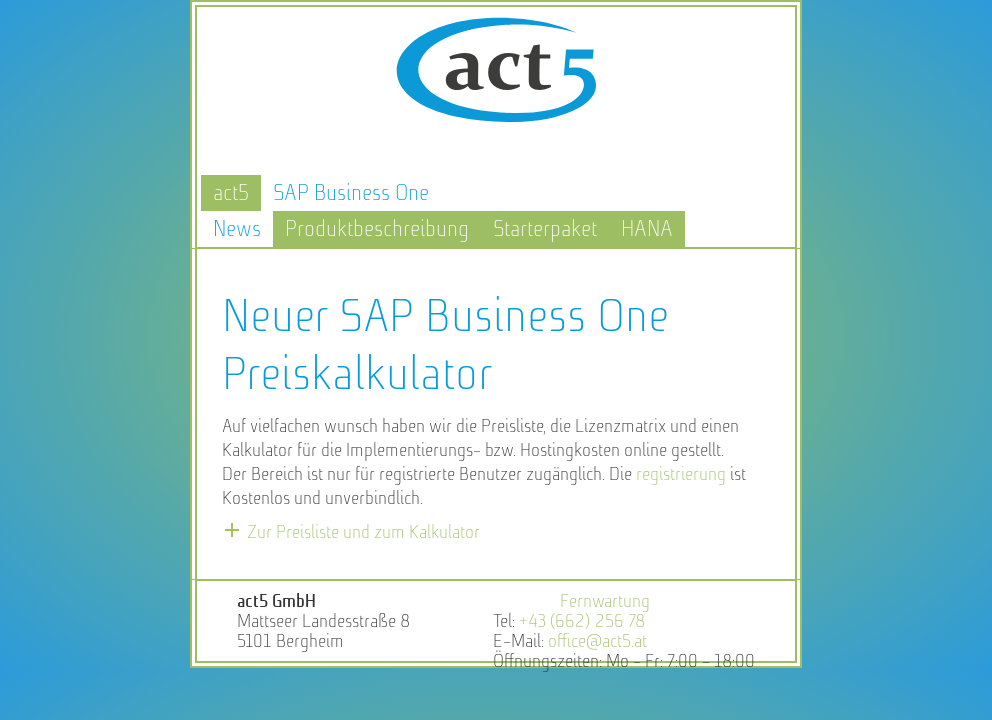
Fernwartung (605, 601)
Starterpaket (545, 228)
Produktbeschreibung (377, 228)
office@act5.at (597, 641)
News (237, 228)
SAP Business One (351, 192)
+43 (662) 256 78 (582, 621)
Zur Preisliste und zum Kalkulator (363, 532)
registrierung (681, 474)
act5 (231, 192)
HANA (647, 228)
